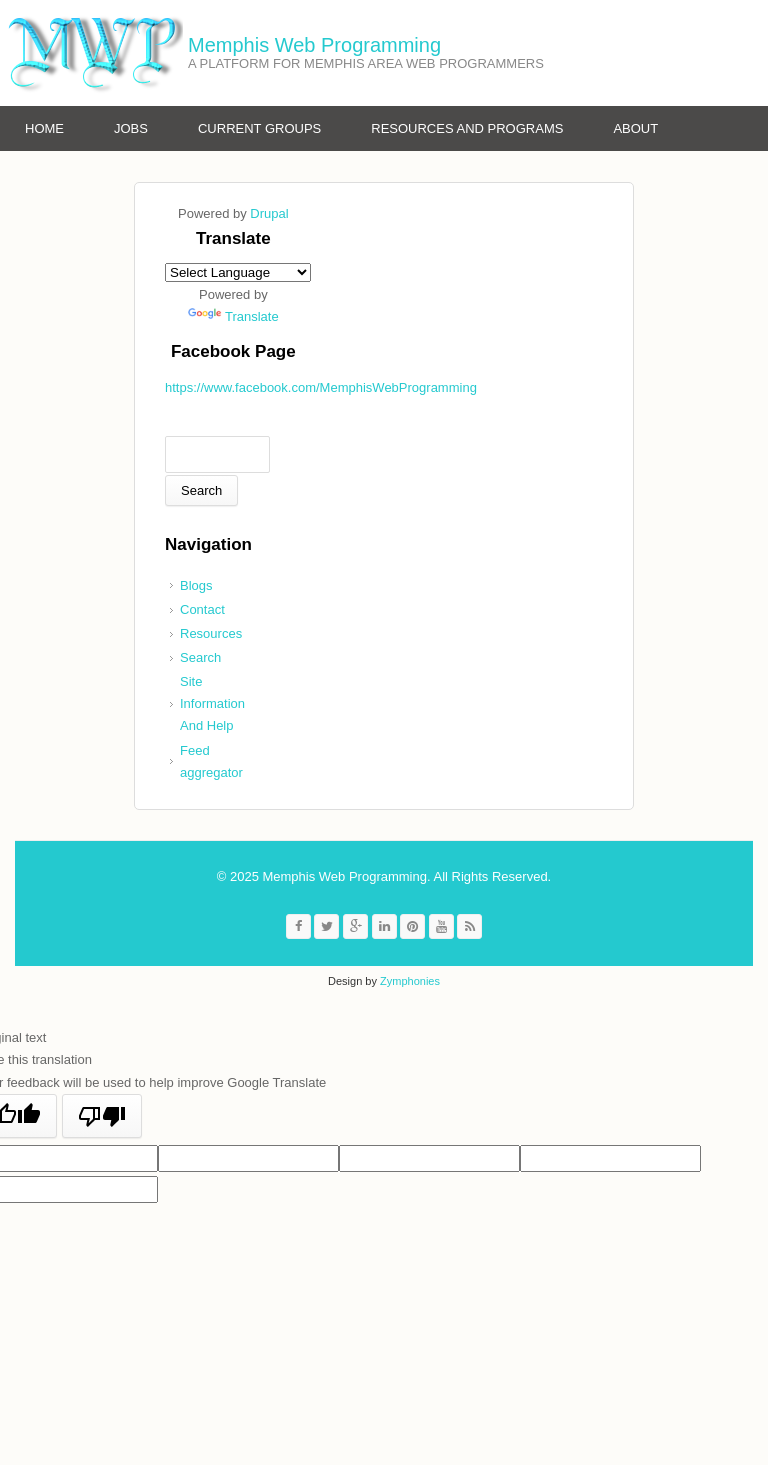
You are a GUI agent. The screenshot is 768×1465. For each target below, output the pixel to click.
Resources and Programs (467, 128)
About (635, 128)
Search (200, 657)
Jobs (131, 128)
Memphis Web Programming (314, 45)
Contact (202, 609)
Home (44, 128)
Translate (233, 316)
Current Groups (259, 128)
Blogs (196, 585)
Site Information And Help (212, 703)
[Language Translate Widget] (238, 272)
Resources (211, 633)
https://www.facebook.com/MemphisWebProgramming (321, 387)
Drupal (269, 213)
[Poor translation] (102, 1116)
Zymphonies (410, 981)
